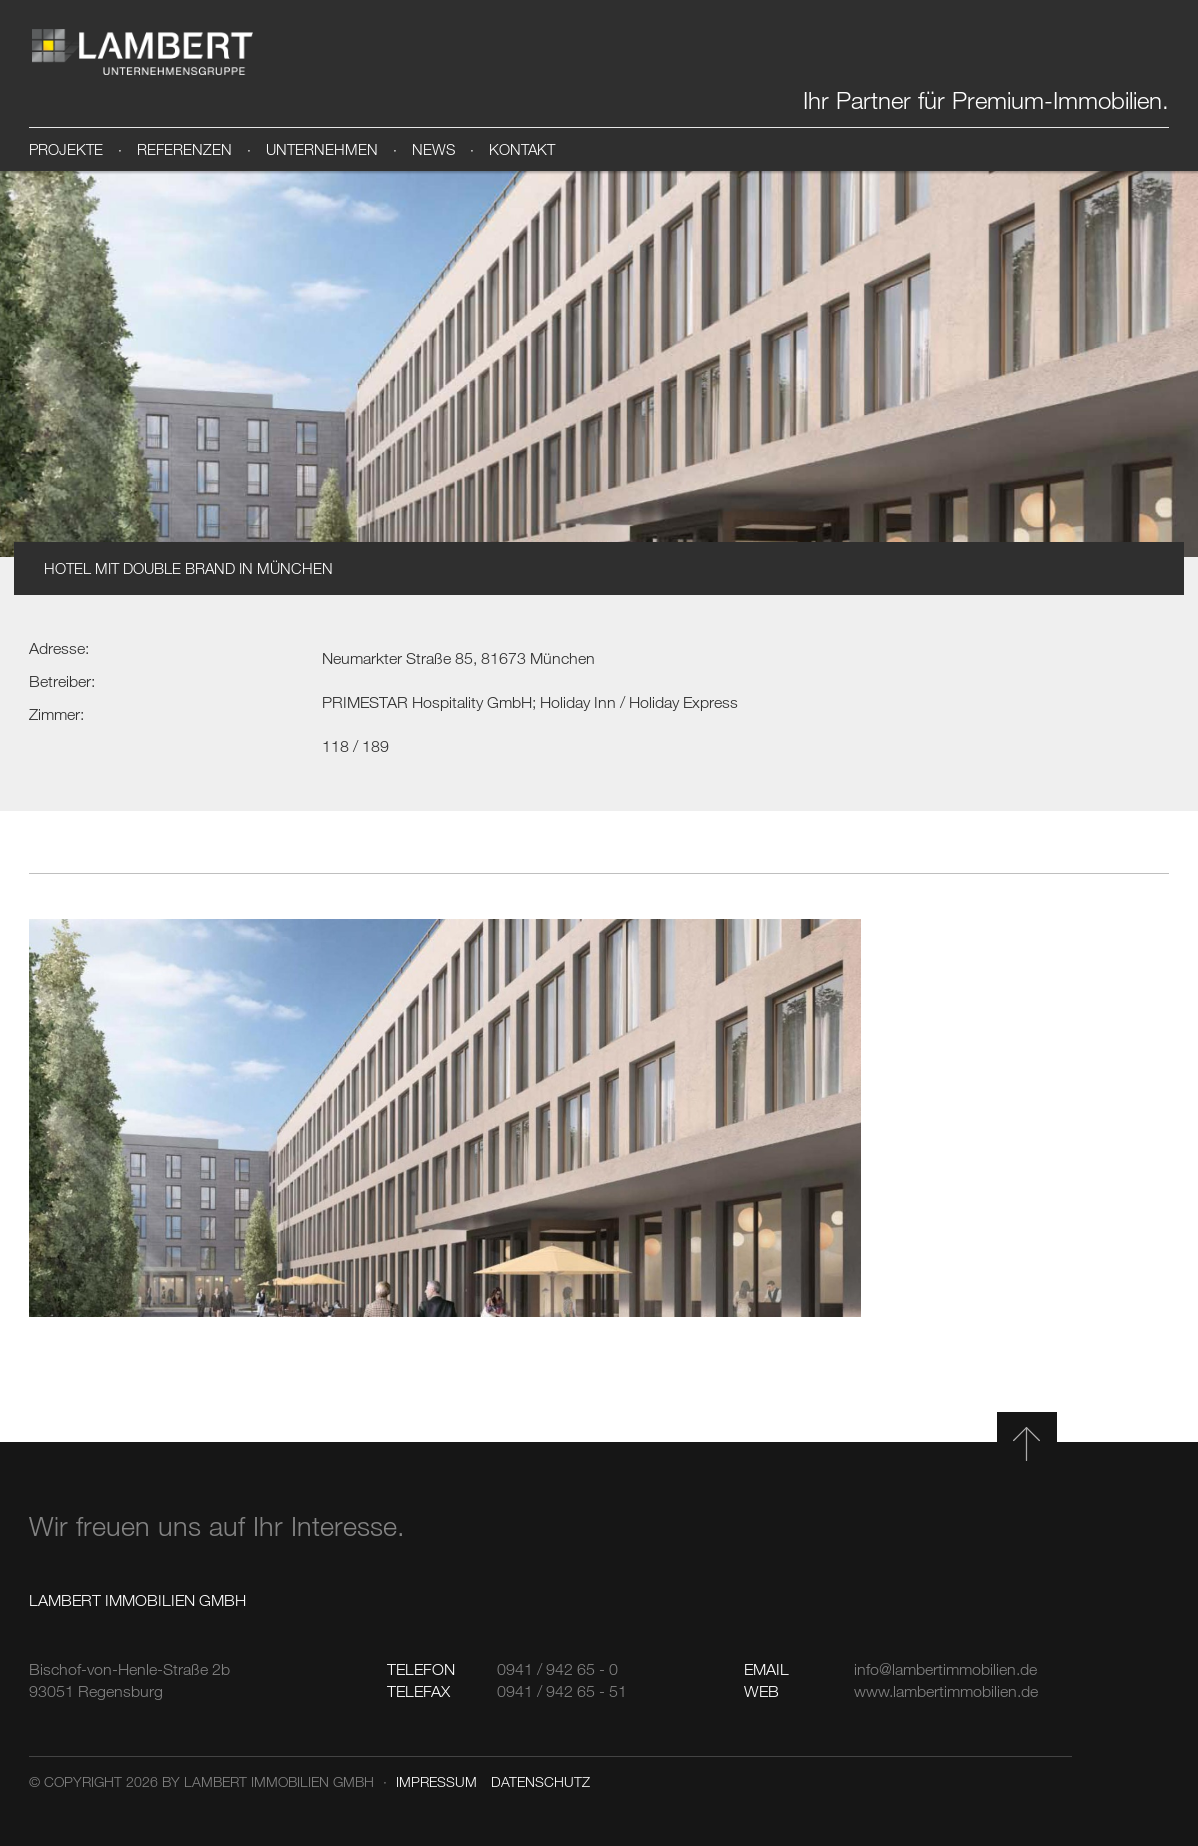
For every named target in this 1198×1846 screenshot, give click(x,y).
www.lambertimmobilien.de (946, 1691)
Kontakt (522, 149)
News (433, 149)
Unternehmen (322, 149)
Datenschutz (540, 1781)
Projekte (66, 149)
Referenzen (184, 149)
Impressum (436, 1781)
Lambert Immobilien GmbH (142, 52)
